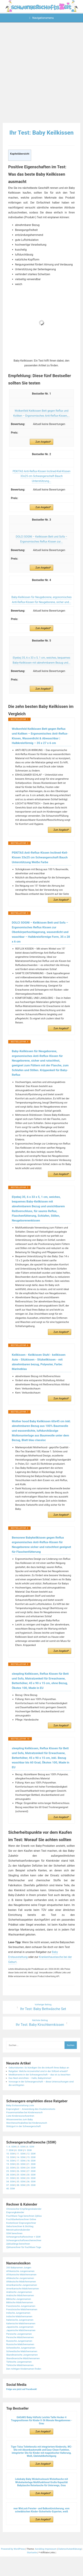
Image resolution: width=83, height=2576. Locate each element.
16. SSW (10, 2180)
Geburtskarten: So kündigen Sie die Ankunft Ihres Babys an (39, 2087)
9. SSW (28, 2169)
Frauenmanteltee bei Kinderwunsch (24, 2131)
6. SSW (30, 2166)
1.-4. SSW (11, 2166)
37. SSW (10, 2204)
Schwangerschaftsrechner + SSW (23, 2256)
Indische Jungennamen (18, 2332)
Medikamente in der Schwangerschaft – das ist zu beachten (39, 2094)
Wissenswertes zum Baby (19, 2138)
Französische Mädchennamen (21, 2329)
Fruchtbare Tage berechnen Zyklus (24, 2235)
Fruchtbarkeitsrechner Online (21, 2239)
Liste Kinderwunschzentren (20, 2135)
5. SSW (21, 2166)
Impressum (50, 2568)
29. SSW (21, 2194)
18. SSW (31, 2180)
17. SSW (21, 2180)
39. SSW (31, 2204)
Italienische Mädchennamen (20, 2343)
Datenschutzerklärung (69, 2568)
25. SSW (10, 2190)
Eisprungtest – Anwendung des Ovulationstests (30, 2128)
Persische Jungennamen (19, 2353)
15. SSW (31, 2176)
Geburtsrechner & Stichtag (19, 2246)
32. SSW (21, 2197)
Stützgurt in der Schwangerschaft (23, 2146)
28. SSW (10, 2194)
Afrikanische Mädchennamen (21, 2294)
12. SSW (31, 2173)
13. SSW (10, 2176)
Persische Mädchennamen (20, 2357)
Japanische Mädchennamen (20, 2350)
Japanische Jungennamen (19, 2346)
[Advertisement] (41, 73)
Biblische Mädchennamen (19, 2322)
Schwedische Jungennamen (20, 2367)
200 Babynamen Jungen (18, 2287)
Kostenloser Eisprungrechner (21, 2242)
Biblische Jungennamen (18, 2318)
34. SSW (10, 2201)
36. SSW (31, 2201)
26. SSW (21, 2190)
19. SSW (10, 2183)
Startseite (32, 2572)
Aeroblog (39, 2568)
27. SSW (31, 2190)
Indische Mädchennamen (19, 2336)
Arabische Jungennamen (19, 2311)
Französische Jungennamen (20, 2325)
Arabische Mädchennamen (20, 2315)
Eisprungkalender (15, 2232)
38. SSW (21, 2204)
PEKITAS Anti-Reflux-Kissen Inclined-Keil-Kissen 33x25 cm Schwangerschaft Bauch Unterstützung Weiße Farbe (41, 859)
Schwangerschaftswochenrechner (23, 2259)
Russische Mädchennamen (20, 2363)
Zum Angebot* (43, 441)
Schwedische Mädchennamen (21, 2370)
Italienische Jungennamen (19, 2339)
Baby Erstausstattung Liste (20, 2125)
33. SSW (31, 2197)
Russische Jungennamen (19, 2360)
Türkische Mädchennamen (20, 2384)
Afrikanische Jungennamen (20, 2290)
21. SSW (31, 2183)
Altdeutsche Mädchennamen (21, 2301)
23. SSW (21, 2187)
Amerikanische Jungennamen (21, 2304)
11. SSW (21, 2173)
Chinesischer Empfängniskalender (23, 2228)
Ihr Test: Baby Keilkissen (41, 132)
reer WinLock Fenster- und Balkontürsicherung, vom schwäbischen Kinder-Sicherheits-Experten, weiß (41, 2529)
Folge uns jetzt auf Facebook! (21, 2408)
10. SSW (10, 2173)
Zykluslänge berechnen (18, 2263)
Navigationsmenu (41, 17)
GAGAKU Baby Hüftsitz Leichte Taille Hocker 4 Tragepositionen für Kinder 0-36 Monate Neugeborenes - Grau (41, 2440)
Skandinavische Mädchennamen (23, 2377)
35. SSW (21, 2201)
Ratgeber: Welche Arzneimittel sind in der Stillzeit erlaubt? (38, 2090)
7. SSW (10, 2169)
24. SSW (31, 2187)
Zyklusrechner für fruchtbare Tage (23, 2266)
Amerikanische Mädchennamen (22, 2308)
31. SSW (10, 2197)
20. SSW (21, 2183)
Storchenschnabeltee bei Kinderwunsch (26, 2142)
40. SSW (10, 2208)
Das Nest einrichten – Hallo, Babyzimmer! (30, 2097)
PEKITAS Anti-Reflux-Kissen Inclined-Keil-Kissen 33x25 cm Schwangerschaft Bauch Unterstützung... (42, 476)
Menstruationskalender (18, 2249)
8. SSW (19, 2169)
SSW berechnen (14, 2252)
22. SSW (10, 2187)
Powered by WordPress (13, 2568)
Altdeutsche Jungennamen (20, 2297)
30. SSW (31, 2194)
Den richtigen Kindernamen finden (23, 2388)
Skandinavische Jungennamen (22, 2374)
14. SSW (21, 2176)
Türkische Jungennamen (18, 2381)
